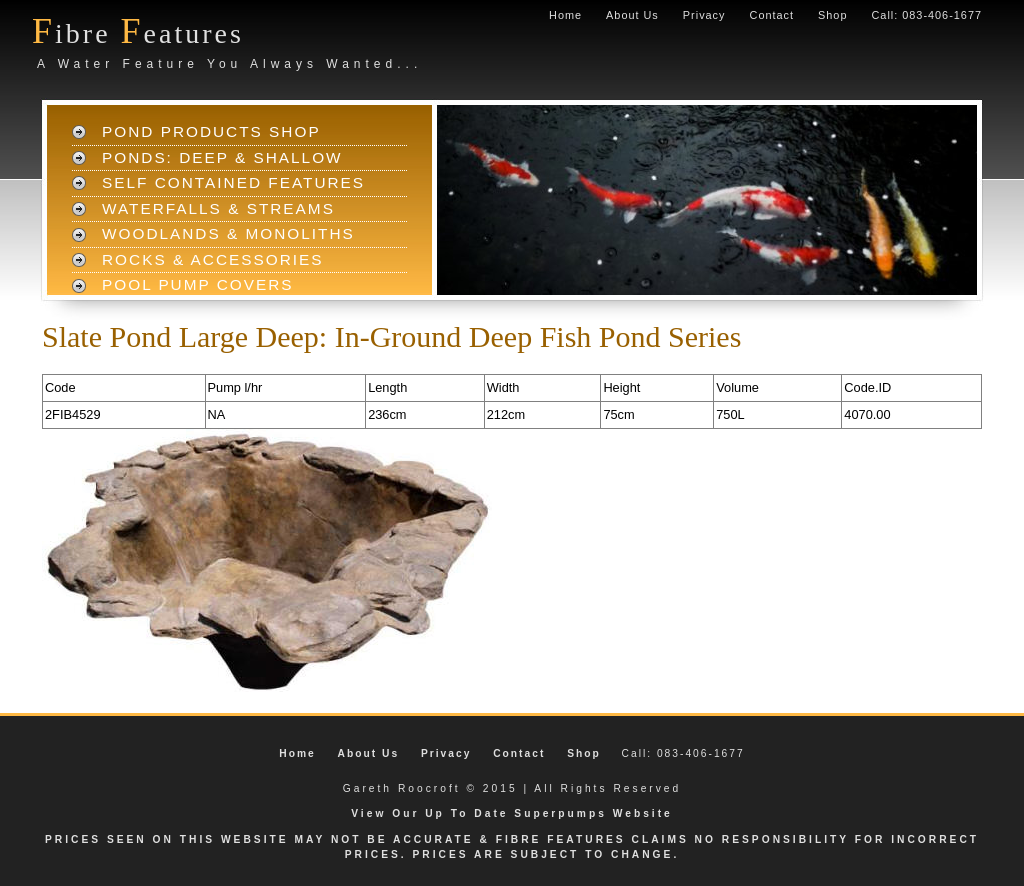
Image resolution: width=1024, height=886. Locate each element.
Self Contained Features (233, 182)
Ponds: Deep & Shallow (222, 157)
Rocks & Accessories (213, 259)
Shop (832, 15)
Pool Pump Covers (198, 284)
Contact (772, 15)
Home (565, 15)
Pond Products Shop (211, 131)
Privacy (704, 15)
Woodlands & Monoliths (228, 233)
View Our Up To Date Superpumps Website (512, 813)
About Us (632, 15)
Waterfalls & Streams (218, 208)
